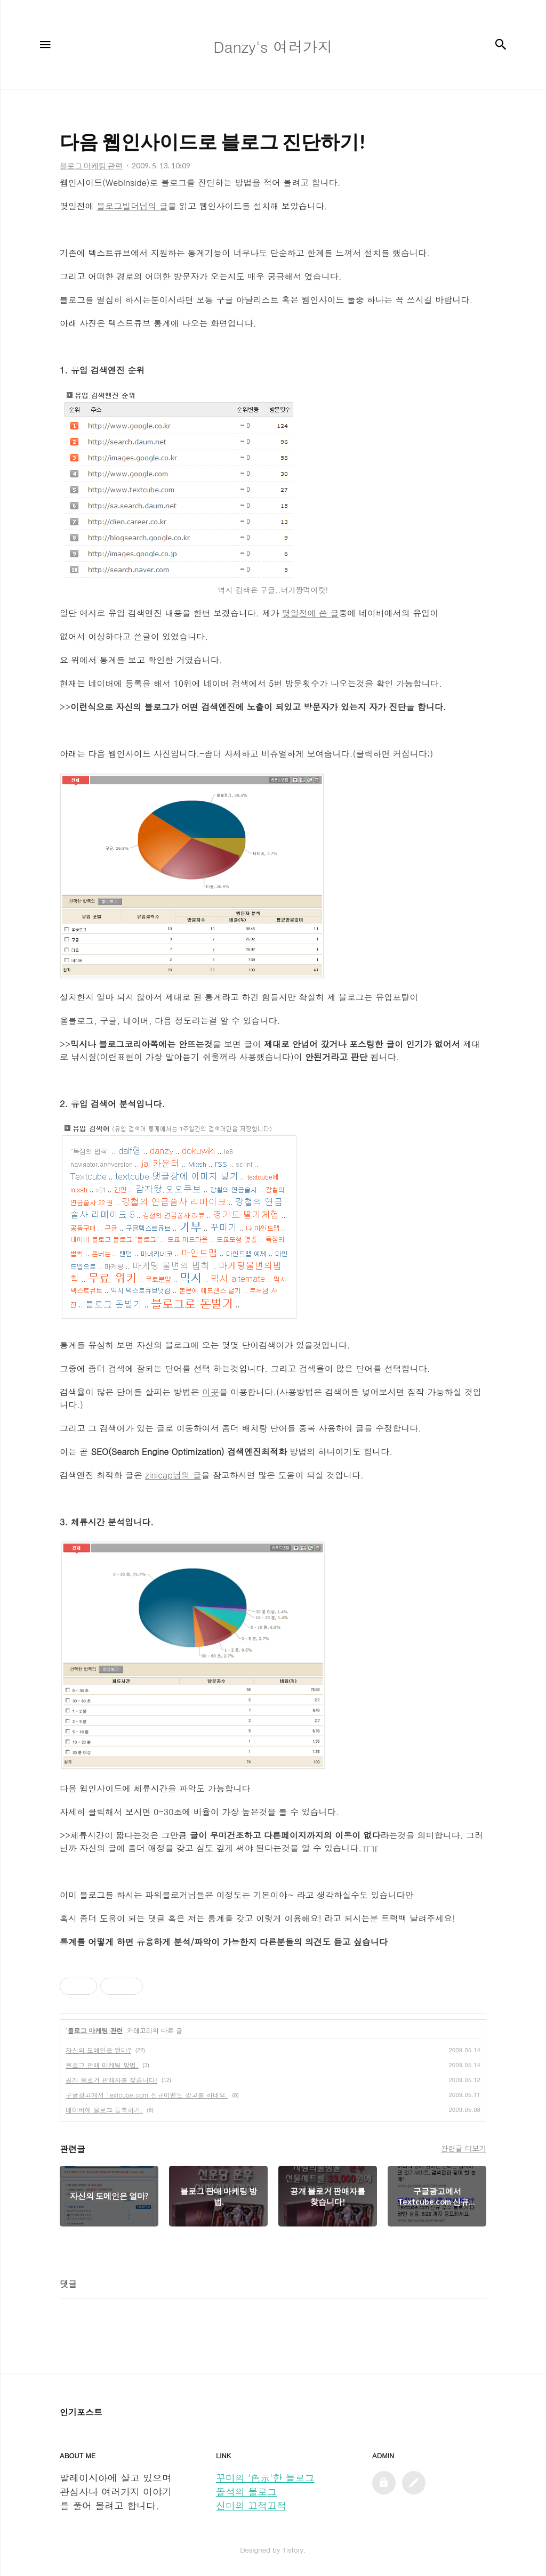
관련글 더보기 (463, 2148)
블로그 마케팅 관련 (95, 2030)
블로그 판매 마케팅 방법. (102, 2064)
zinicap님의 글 (173, 1475)
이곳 (210, 1392)
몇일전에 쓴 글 (310, 613)
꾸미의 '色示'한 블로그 (265, 2477)
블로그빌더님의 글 (132, 206)
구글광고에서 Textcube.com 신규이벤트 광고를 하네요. (147, 2094)
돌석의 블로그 (246, 2491)
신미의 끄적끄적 (251, 2505)
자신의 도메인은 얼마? (98, 2049)
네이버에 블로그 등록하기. (104, 2109)
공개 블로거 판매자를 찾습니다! (111, 2079)
